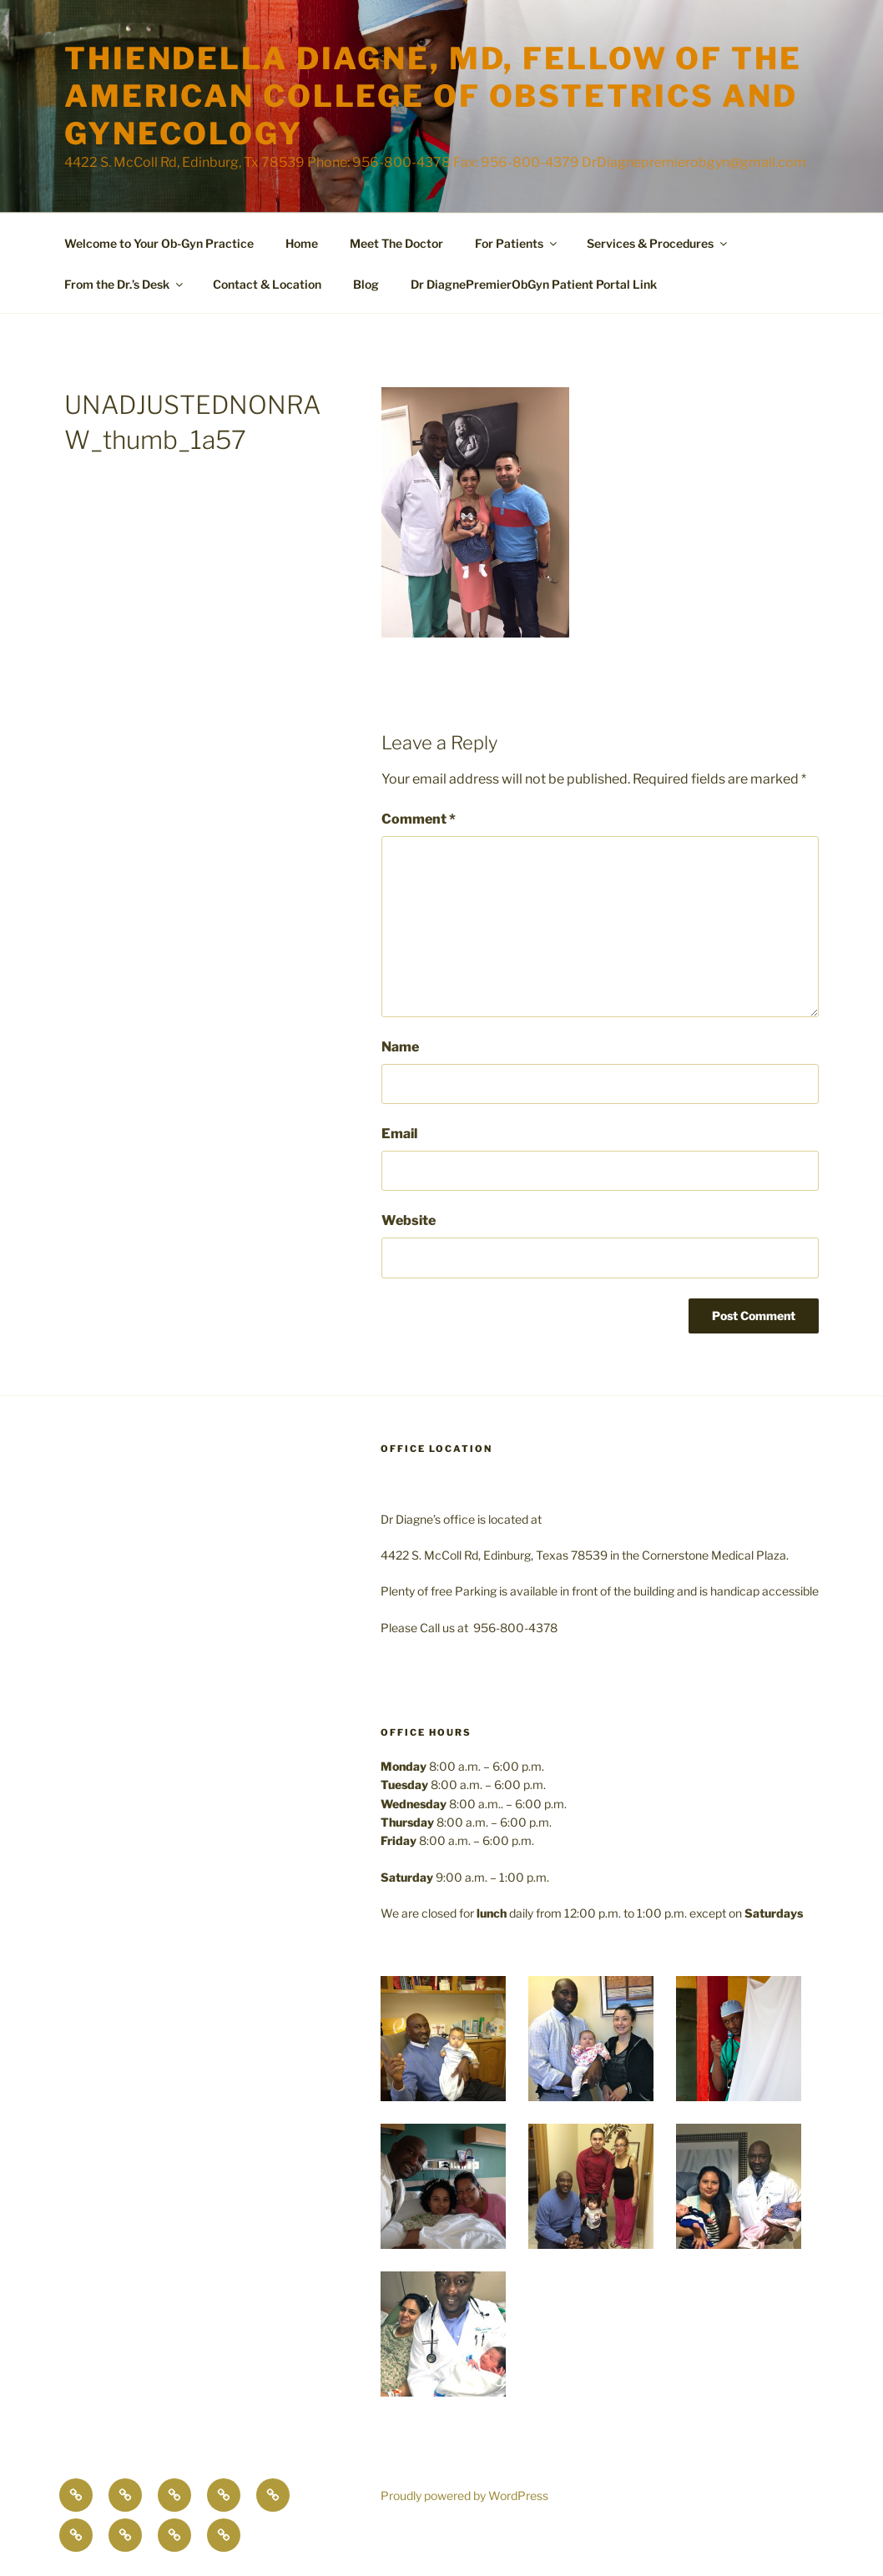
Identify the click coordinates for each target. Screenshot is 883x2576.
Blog (366, 284)
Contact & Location (267, 284)
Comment (418, 819)
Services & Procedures (658, 243)
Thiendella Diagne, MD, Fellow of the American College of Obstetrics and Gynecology (433, 96)
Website (408, 1220)
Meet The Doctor (396, 243)
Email (399, 1134)
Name (400, 1047)
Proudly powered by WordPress (464, 2495)
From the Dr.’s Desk (124, 284)
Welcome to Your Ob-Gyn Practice (159, 243)
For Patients (517, 243)
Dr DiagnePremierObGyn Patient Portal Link (534, 284)
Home (301, 243)
